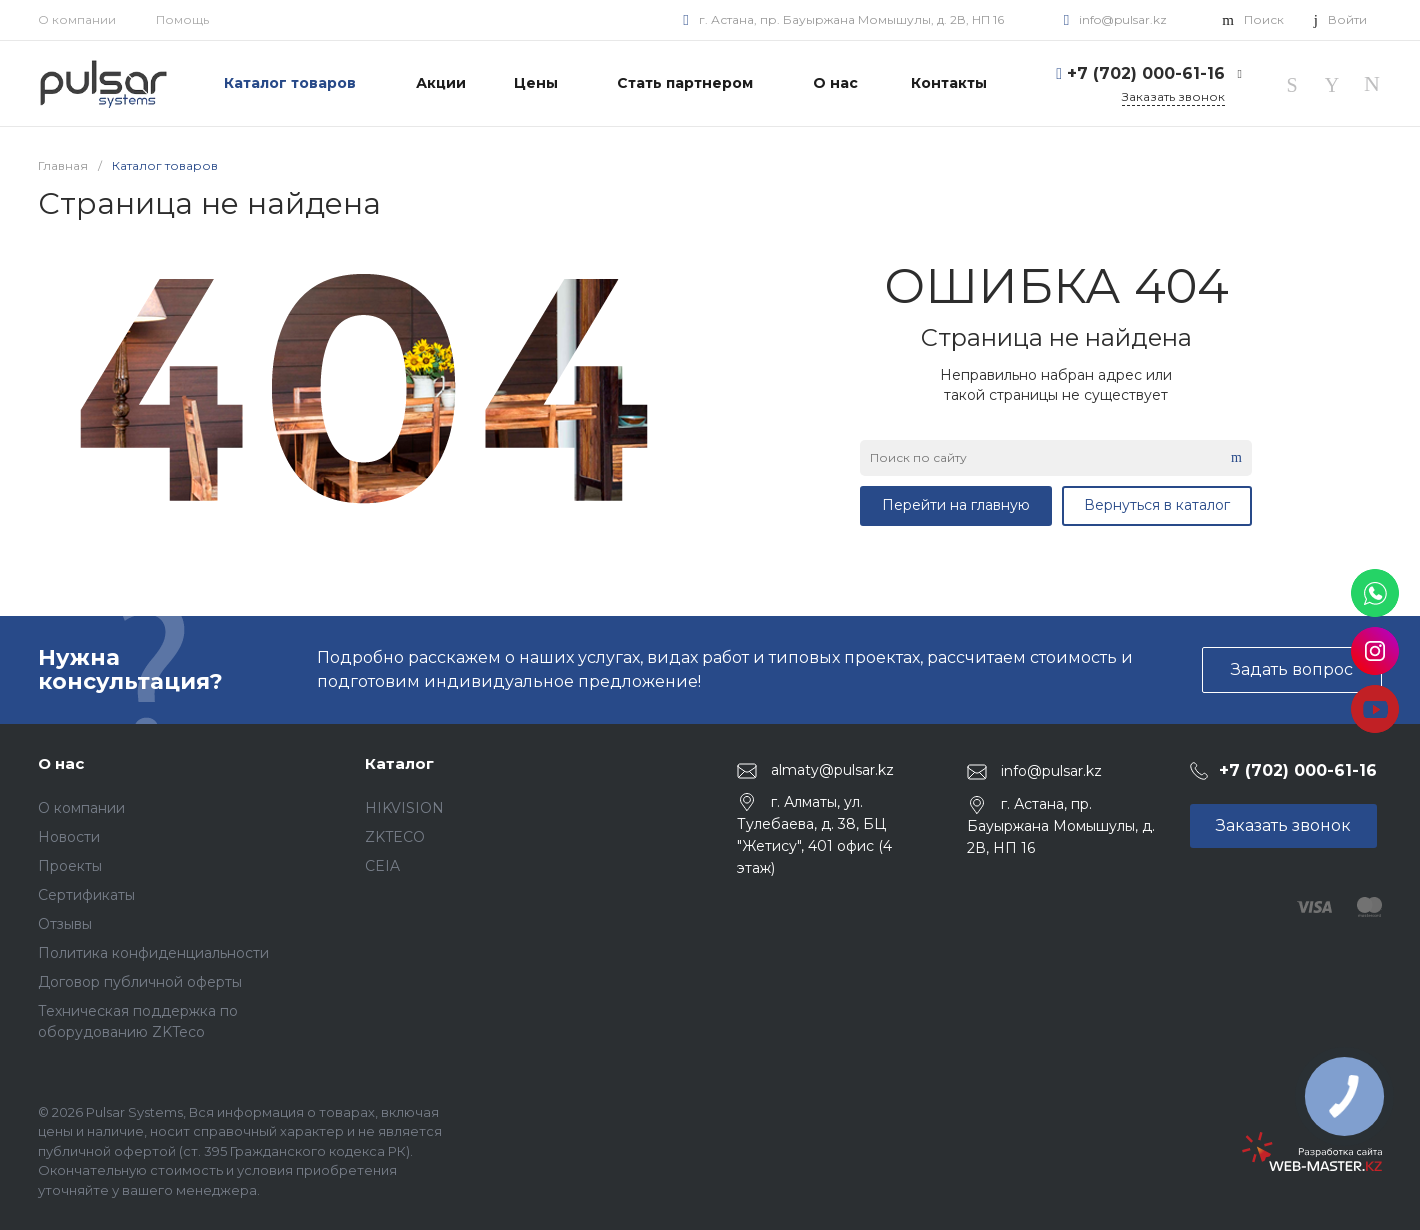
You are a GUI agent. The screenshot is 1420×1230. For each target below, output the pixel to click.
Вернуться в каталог (1157, 505)
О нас (61, 763)
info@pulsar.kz (1123, 19)
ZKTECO (395, 837)
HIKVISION (404, 808)
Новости (69, 837)
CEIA (382, 866)
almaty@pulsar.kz (832, 770)
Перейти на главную (956, 505)
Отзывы (65, 924)
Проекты (70, 866)
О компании (77, 19)
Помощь (182, 19)
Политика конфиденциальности (153, 953)
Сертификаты (86, 895)
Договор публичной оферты (140, 982)
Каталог (399, 763)
